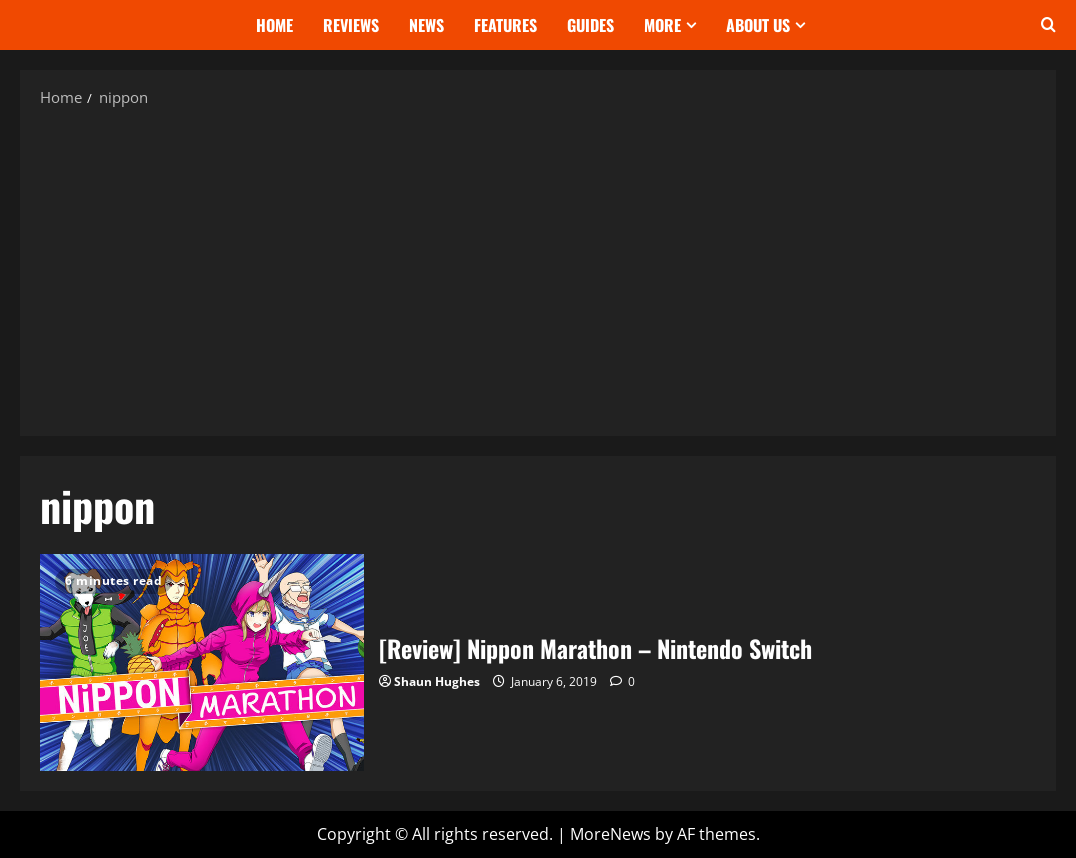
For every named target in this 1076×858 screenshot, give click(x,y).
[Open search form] (1048, 25)
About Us (758, 25)
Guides (590, 25)
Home (274, 25)
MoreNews (610, 834)
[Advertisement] (538, 271)
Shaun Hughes (437, 681)
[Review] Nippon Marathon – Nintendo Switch (202, 662)
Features (505, 25)
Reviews (351, 25)
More (662, 25)
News (426, 25)
